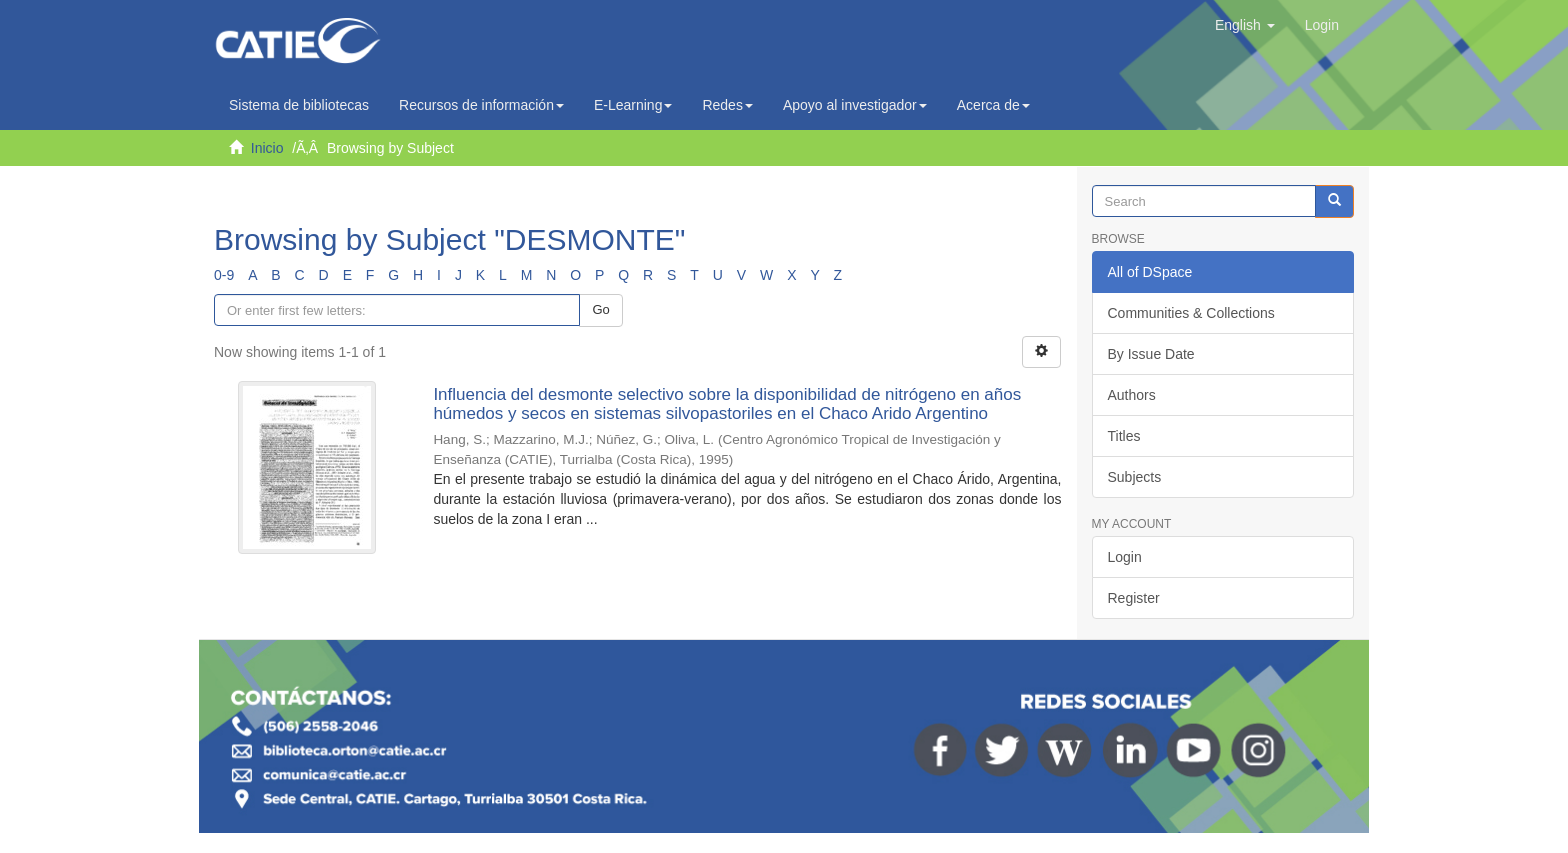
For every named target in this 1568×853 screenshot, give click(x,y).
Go (600, 309)
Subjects (1135, 477)
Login (1125, 557)
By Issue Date (1151, 354)
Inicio (267, 148)
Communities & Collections (1191, 313)
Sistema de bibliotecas (299, 105)
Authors (1132, 395)
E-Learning (633, 105)
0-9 (224, 275)
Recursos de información (481, 105)
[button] (1245, 25)
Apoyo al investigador (855, 105)
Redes (727, 105)
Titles (1124, 436)
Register (1134, 598)
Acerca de (993, 105)
